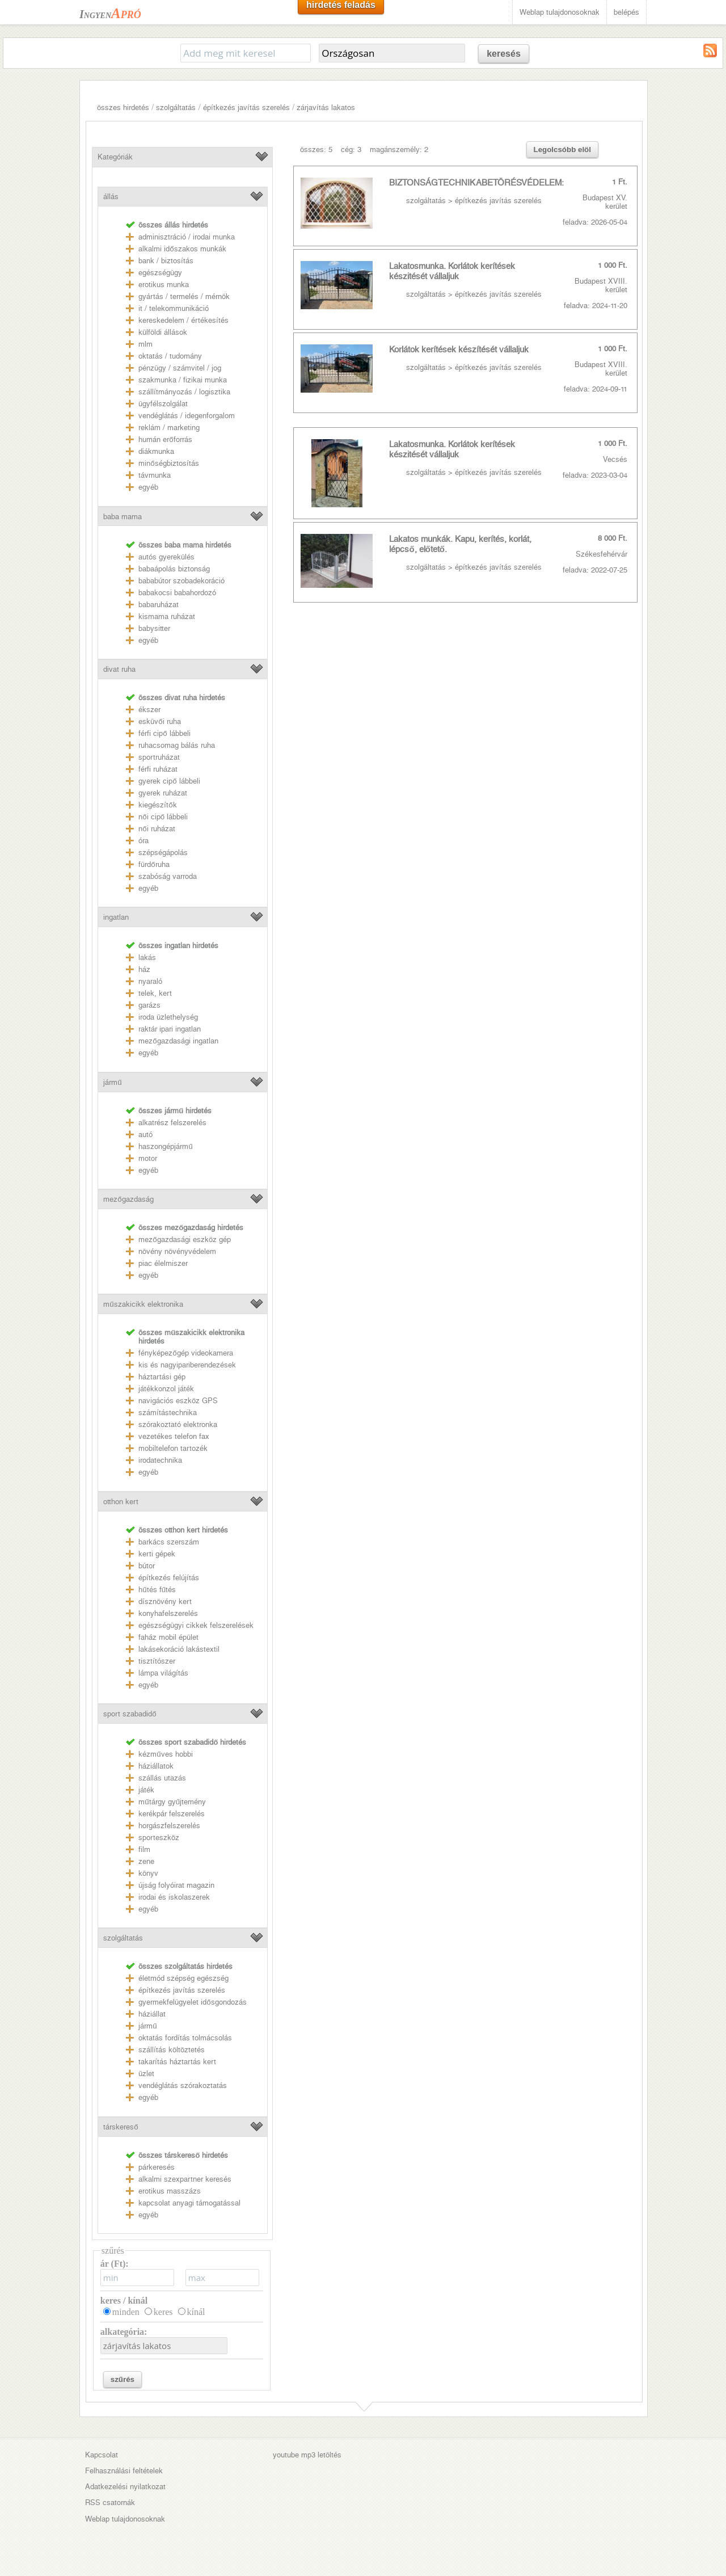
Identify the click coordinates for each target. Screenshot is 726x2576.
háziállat (152, 2014)
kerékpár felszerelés (171, 1813)
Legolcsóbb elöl (562, 149)
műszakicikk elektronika (143, 1304)
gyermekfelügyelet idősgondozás (192, 2002)
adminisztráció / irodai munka (186, 237)
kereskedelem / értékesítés (183, 320)
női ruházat (156, 828)
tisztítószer (156, 1661)
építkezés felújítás (168, 1577)
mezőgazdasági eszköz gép (184, 1239)
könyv (148, 1873)
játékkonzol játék (166, 1388)
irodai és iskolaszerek (174, 1897)
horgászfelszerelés (169, 1825)
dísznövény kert (165, 1601)
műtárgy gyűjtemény (172, 1802)
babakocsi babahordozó (177, 592)
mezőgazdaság (128, 1199)
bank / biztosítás (165, 260)
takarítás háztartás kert (177, 2061)
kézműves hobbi (165, 1754)
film (144, 1849)
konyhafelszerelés (168, 1613)
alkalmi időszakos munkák (182, 249)
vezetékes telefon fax (173, 1436)
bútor (146, 1565)
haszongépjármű (165, 1146)
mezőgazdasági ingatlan (178, 1041)
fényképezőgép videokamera (185, 1353)
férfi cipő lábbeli (164, 733)
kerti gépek (156, 1554)
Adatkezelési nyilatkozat (125, 2486)
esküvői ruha (159, 721)
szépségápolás (163, 852)
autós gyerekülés (166, 557)
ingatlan (116, 917)
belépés (626, 12)
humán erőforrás (165, 439)
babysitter (154, 628)
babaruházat (158, 604)
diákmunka (156, 451)
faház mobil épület (168, 1637)
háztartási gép (161, 1377)
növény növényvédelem (177, 1251)
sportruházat (159, 757)
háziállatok (156, 1766)
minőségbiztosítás (168, 463)
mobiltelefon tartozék (173, 1448)
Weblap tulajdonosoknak (560, 12)
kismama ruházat (166, 616)
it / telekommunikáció (173, 308)
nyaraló (150, 981)
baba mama (122, 516)
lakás (147, 957)
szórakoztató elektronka (177, 1424)
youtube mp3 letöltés (307, 2455)
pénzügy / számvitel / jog (179, 368)
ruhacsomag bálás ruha (176, 745)
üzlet (146, 2073)
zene (146, 1861)
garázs (149, 1005)
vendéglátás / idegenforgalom (186, 415)
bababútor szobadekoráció (181, 580)
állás (111, 196)
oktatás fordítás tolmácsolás (185, 2038)
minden (126, 2312)
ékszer (149, 709)
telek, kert (155, 993)
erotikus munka (163, 284)
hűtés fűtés (157, 1589)
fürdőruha (153, 864)
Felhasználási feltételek (124, 2470)
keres (163, 2312)
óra (143, 840)
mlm (145, 344)
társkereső (120, 2127)
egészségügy (160, 272)
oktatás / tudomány (170, 356)
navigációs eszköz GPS (178, 1400)
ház (144, 969)
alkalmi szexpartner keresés (184, 2179)
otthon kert (120, 1501)
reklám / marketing (169, 427)
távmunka (154, 475)
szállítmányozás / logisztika (184, 392)
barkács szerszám (168, 1542)
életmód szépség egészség (183, 1978)
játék (146, 1790)
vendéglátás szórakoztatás (182, 2085)
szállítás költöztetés (171, 2049)
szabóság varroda (167, 876)
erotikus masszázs (169, 2191)
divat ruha (119, 669)
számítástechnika (167, 1412)
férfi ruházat (158, 769)
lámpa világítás (163, 1673)
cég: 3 (351, 149)
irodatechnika (160, 1460)
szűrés (122, 2379)
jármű (112, 1082)
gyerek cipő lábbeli (169, 781)
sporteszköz (158, 1837)
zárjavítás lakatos (326, 107)
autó (145, 1134)
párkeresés (156, 2167)
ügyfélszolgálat (163, 403)
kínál (196, 2312)
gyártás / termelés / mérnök (184, 296)
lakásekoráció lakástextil (179, 1649)
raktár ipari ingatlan (169, 1029)
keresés (504, 53)
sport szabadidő (129, 1714)
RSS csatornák (110, 2502)
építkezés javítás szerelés (246, 107)
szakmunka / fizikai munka (182, 380)
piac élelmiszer (163, 1263)
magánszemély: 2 (399, 149)
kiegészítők (157, 805)
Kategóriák (115, 157)
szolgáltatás (176, 107)
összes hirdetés (123, 107)
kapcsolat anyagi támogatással (189, 2203)
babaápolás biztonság (174, 569)
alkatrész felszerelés (172, 1122)
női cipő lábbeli (163, 817)
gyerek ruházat (162, 793)
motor (147, 1158)
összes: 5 (316, 149)
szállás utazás (162, 1778)
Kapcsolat (101, 2455)
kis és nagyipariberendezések (187, 1365)
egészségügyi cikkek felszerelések (196, 1625)
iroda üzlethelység (168, 1017)
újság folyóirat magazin (176, 1885)
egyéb (148, 487)
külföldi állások (162, 332)
